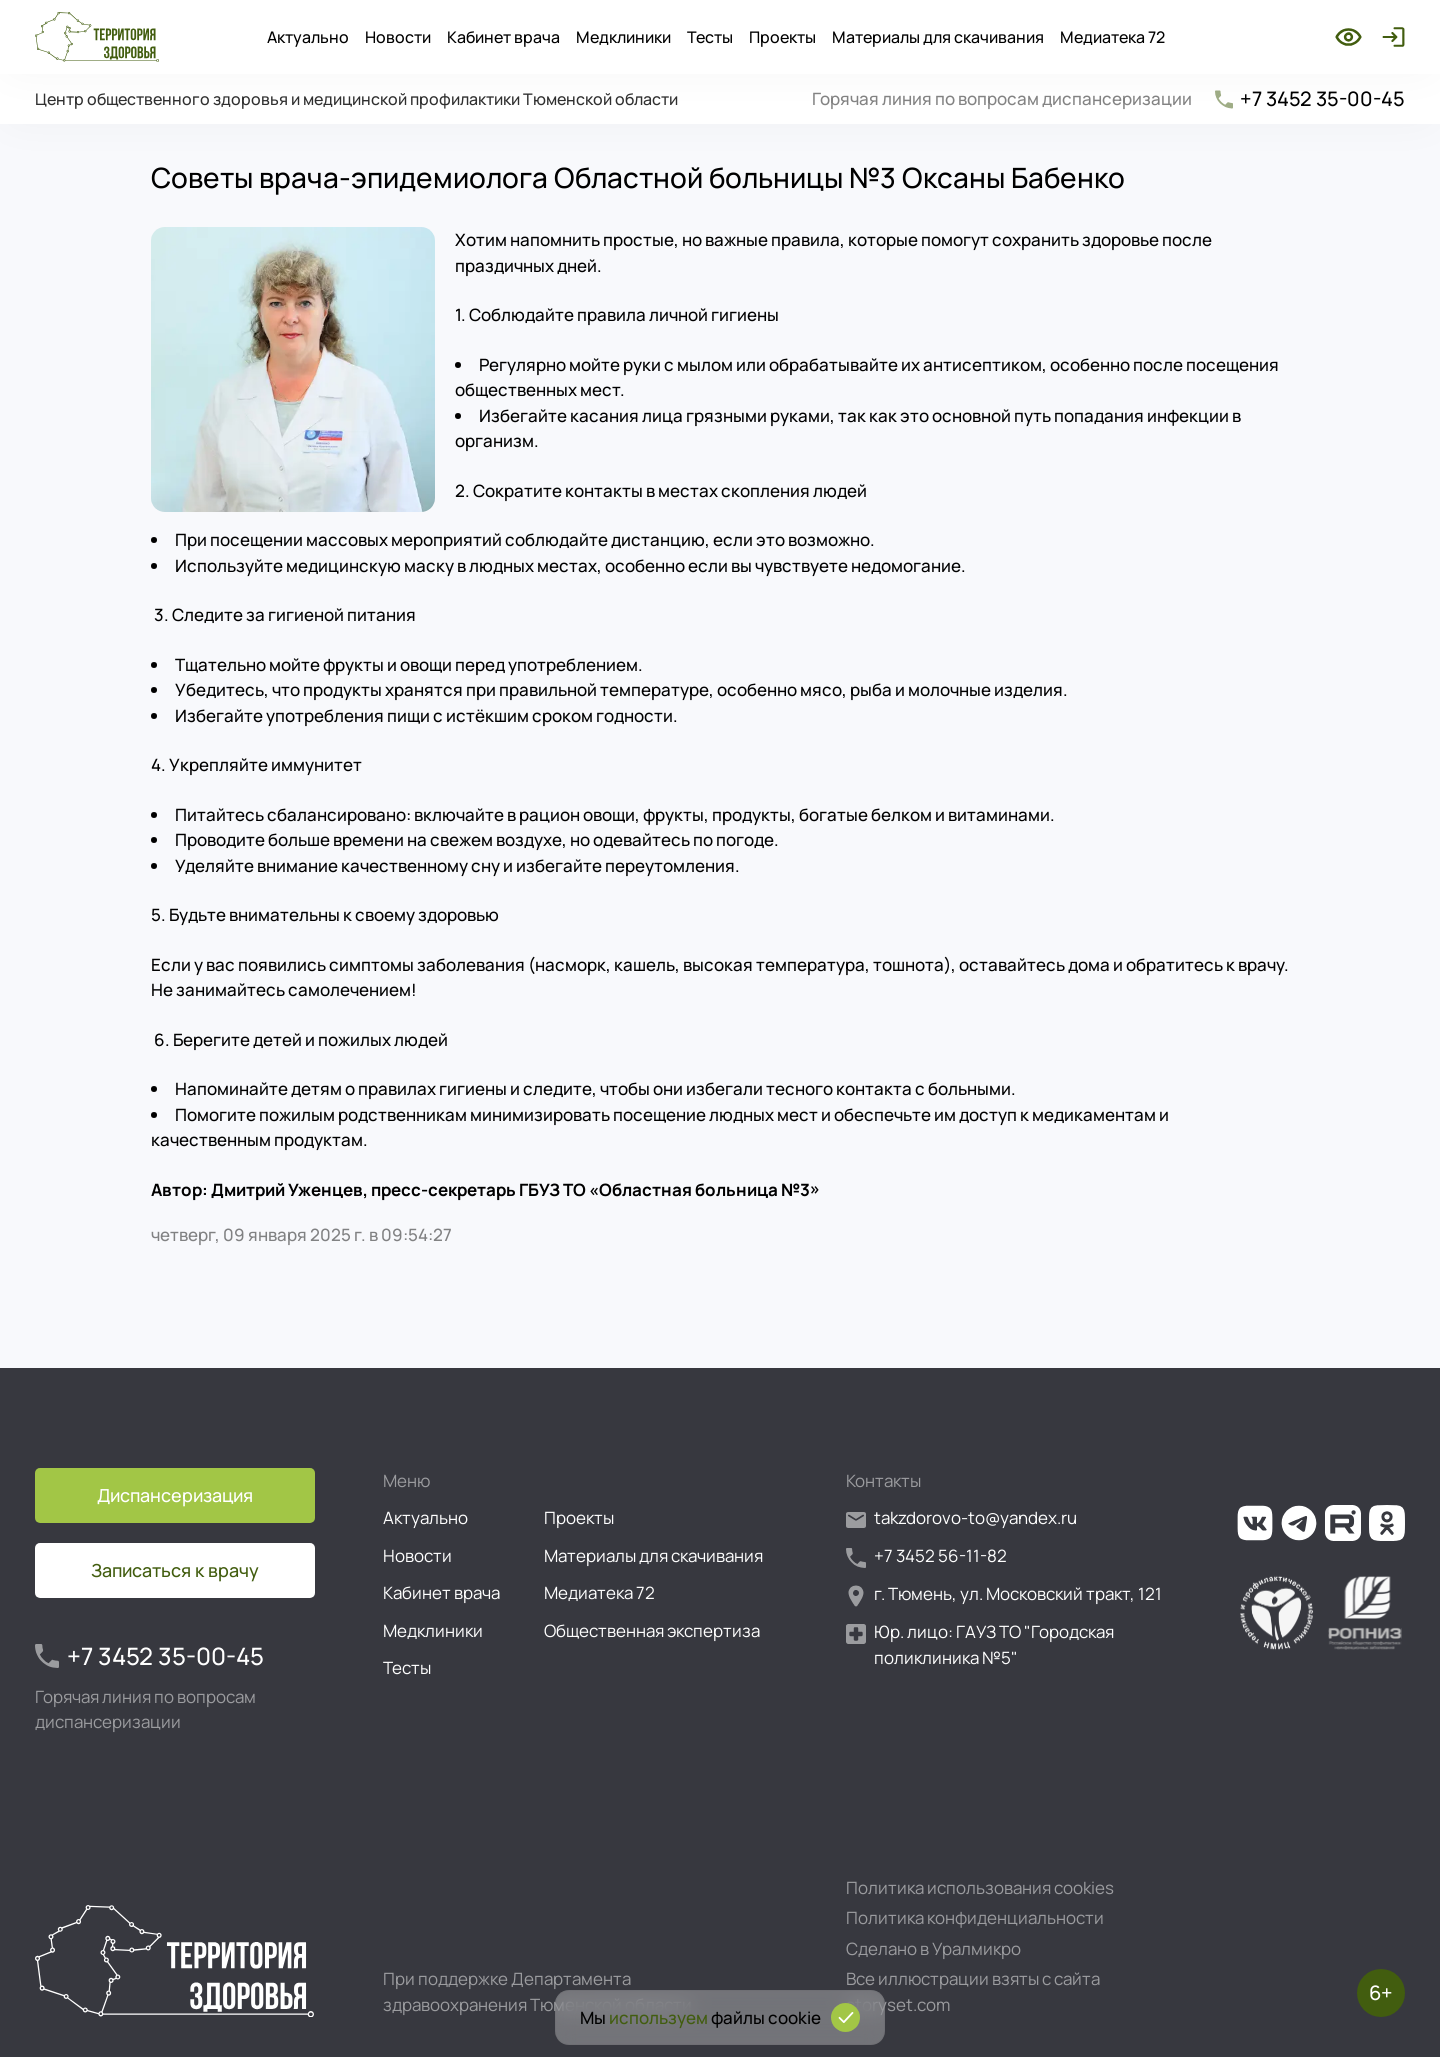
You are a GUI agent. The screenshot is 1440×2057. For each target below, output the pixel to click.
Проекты (782, 37)
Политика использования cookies (980, 1887)
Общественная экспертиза (652, 1630)
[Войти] (1389, 37)
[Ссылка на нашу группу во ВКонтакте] (1255, 1523)
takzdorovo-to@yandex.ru (961, 1518)
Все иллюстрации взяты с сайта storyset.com (973, 1991)
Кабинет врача (503, 37)
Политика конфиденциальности (975, 1917)
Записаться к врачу (175, 1570)
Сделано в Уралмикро (933, 1948)
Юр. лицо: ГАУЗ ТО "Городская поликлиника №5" (980, 1644)
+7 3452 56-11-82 (926, 1556)
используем (658, 2017)
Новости (398, 37)
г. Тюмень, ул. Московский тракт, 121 (1004, 1594)
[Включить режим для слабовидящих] (1348, 37)
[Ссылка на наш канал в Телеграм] (1299, 1523)
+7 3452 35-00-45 (1308, 98)
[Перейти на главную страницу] (97, 37)
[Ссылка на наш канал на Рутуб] (1343, 1523)
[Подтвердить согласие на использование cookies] (845, 2017)
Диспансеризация (175, 1495)
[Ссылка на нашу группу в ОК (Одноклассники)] (1387, 1523)
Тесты (710, 37)
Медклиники (623, 37)
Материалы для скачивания (938, 37)
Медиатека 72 (1112, 37)
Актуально (308, 37)
